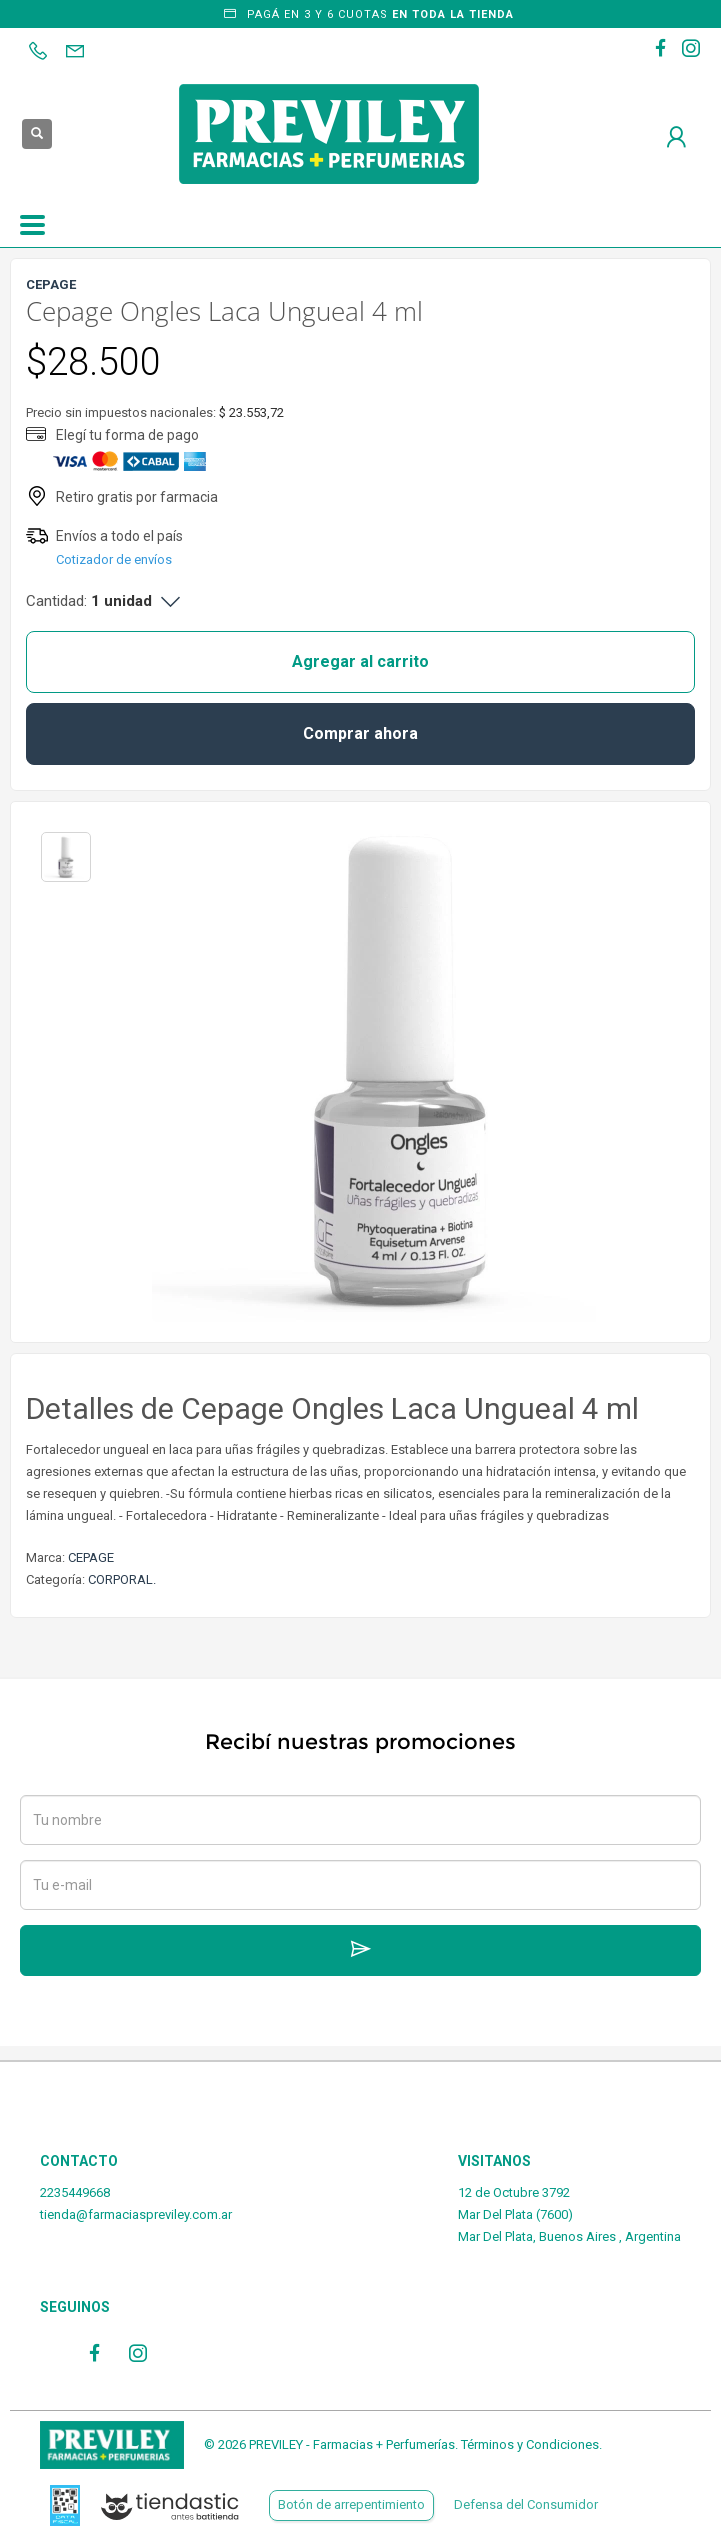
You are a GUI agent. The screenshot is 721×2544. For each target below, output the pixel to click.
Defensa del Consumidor (526, 2504)
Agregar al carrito (360, 661)
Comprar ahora (360, 733)
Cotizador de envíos (114, 559)
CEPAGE (91, 1557)
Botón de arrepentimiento (351, 2504)
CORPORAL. (122, 1579)
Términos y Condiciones (530, 2444)
